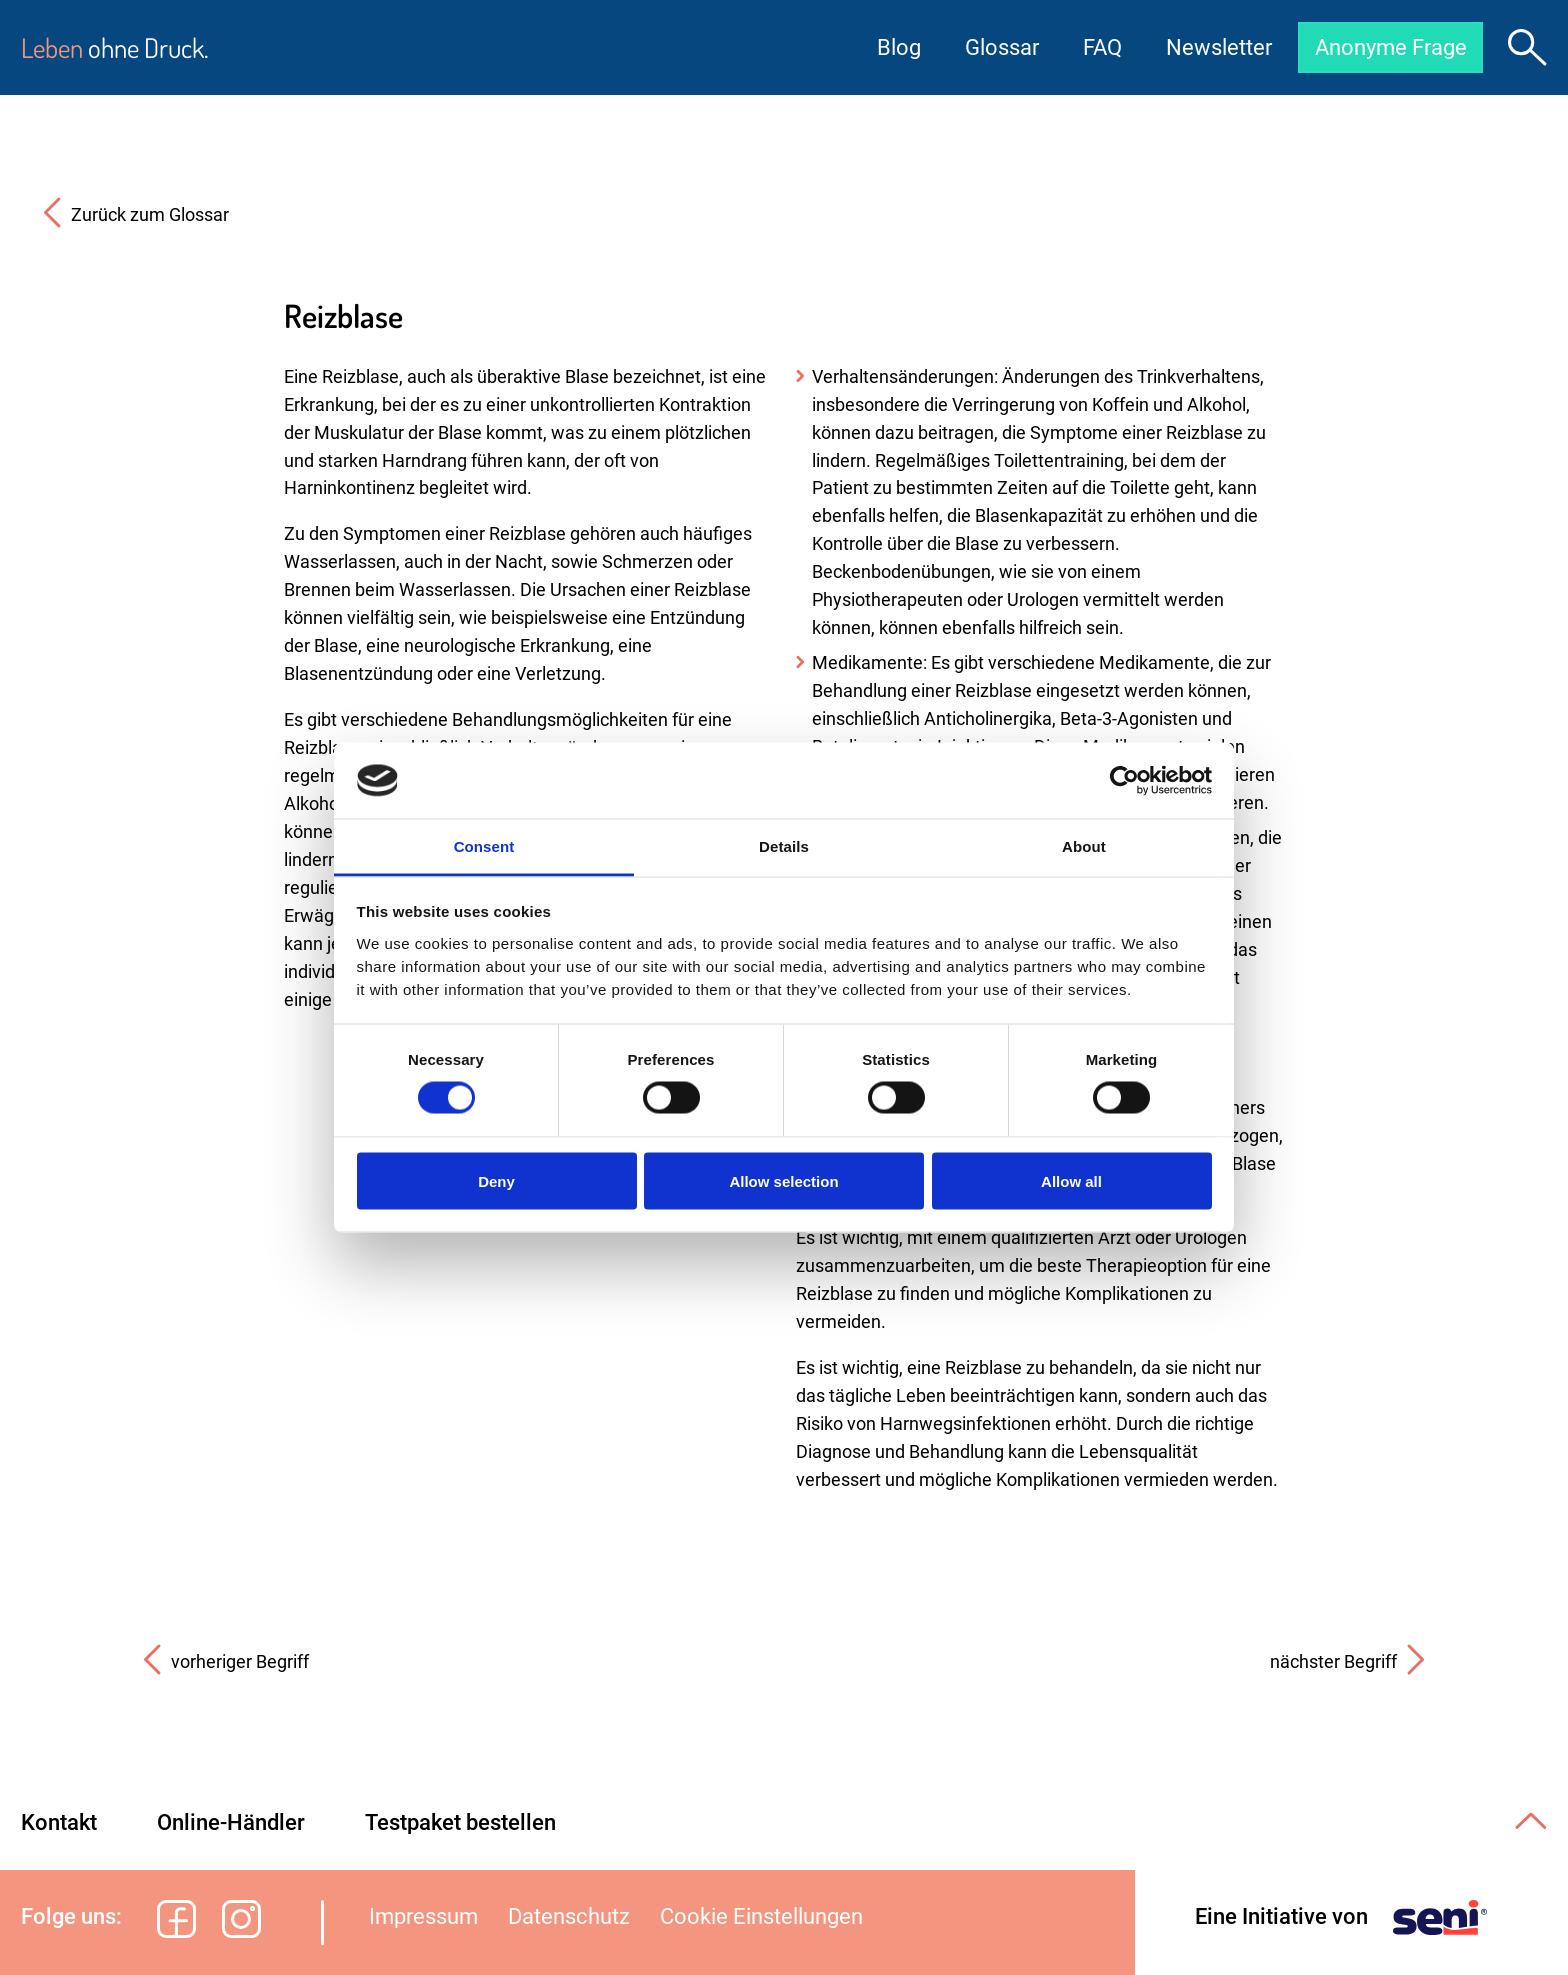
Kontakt (59, 1822)
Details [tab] (784, 846)
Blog (895, 47)
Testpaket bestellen (460, 1822)
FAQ (1098, 47)
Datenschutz (569, 1916)
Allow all (1071, 1180)
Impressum (423, 1916)
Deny (496, 1180)
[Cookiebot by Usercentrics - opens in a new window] (1124, 780)
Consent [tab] (484, 846)
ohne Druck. (115, 47)
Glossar (998, 47)
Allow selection (783, 1180)
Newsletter (1215, 47)
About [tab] (1084, 846)
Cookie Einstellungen (761, 1916)
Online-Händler (231, 1822)
